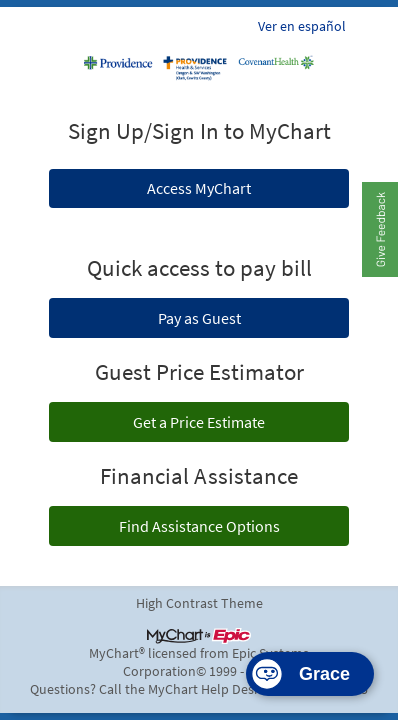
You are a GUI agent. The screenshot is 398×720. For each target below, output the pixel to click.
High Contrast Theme (199, 603)
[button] (379, 229)
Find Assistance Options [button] (199, 526)
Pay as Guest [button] (199, 318)
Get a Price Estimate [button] (199, 422)
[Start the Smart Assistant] (310, 674)
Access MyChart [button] (199, 188)
